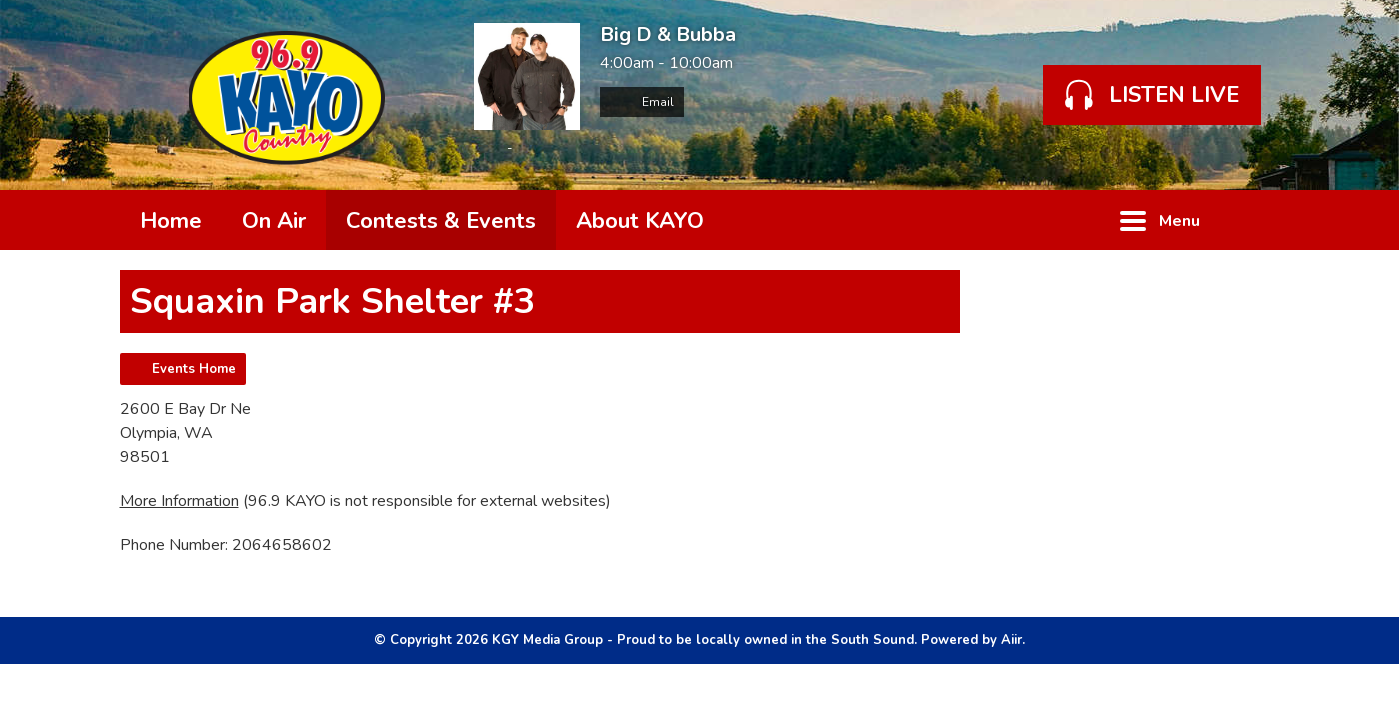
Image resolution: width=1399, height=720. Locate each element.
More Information (179, 501)
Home (171, 221)
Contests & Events (441, 221)
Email (642, 102)
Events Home (194, 369)
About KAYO (640, 221)
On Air (274, 221)
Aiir (1011, 640)
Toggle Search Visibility (1250, 220)
